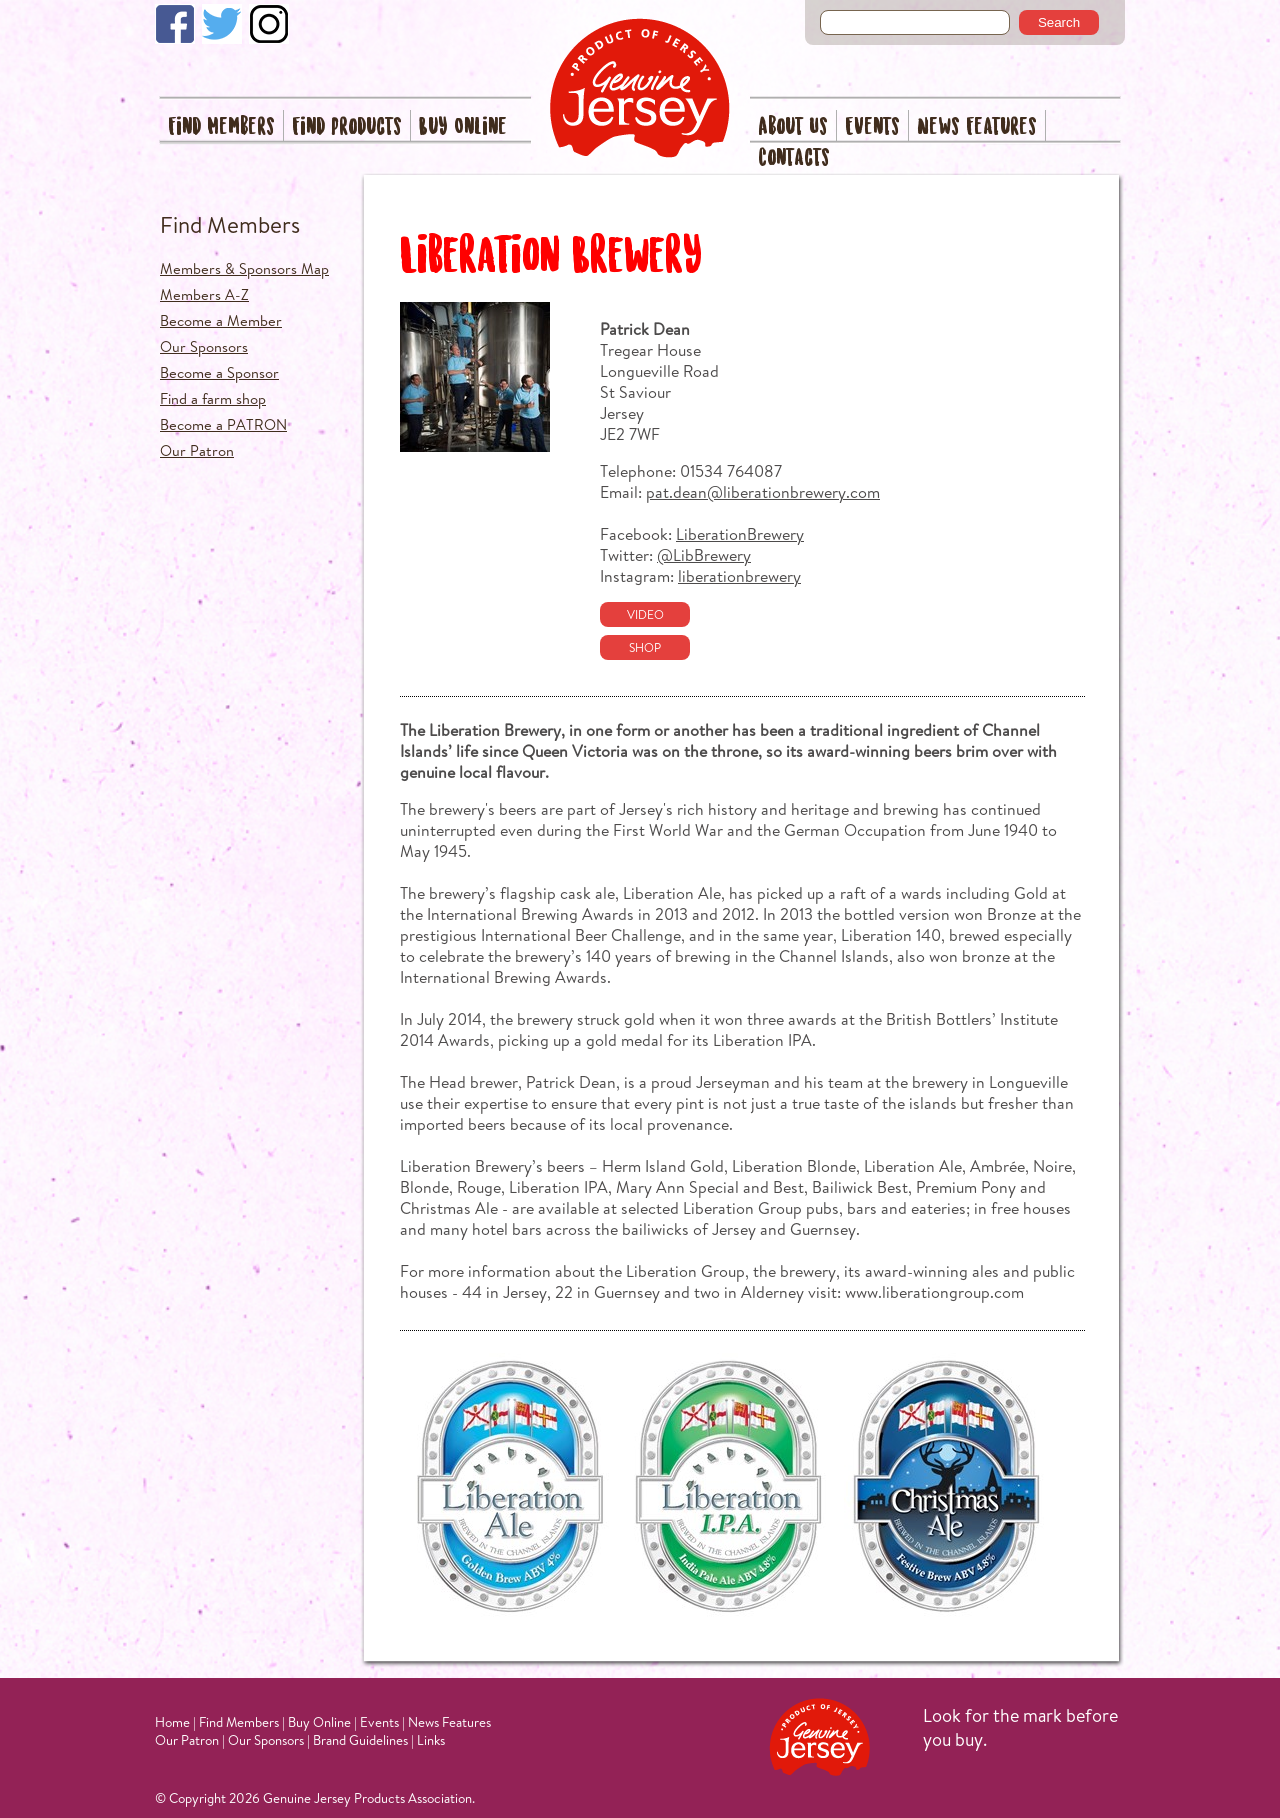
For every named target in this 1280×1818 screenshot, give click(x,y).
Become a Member (221, 320)
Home (172, 1722)
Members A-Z (204, 294)
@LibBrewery (704, 554)
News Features (977, 127)
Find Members (221, 127)
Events (872, 127)
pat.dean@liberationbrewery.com (763, 491)
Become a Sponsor (219, 372)
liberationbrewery (739, 575)
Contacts (794, 158)
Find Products (347, 127)
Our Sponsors (204, 346)
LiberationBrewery (740, 533)
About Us (793, 127)
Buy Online (463, 127)
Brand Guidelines (360, 1740)
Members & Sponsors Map (244, 268)
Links (431, 1740)
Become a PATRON (223, 424)
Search (1059, 22)
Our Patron (197, 450)
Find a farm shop (213, 398)
